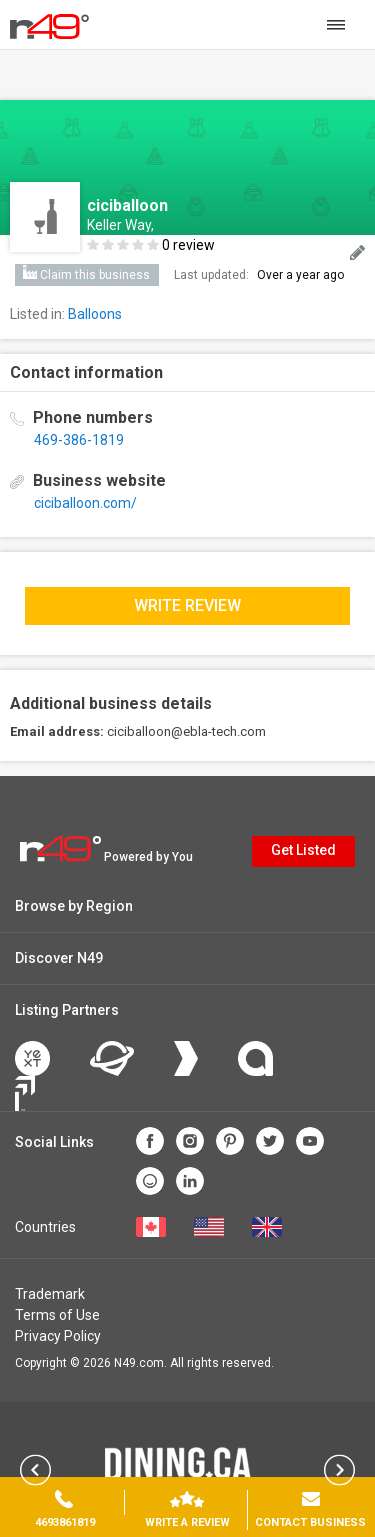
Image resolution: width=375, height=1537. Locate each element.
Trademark (50, 1294)
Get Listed (303, 850)
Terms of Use (57, 1315)
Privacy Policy (58, 1336)
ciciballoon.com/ (85, 503)
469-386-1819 (79, 440)
